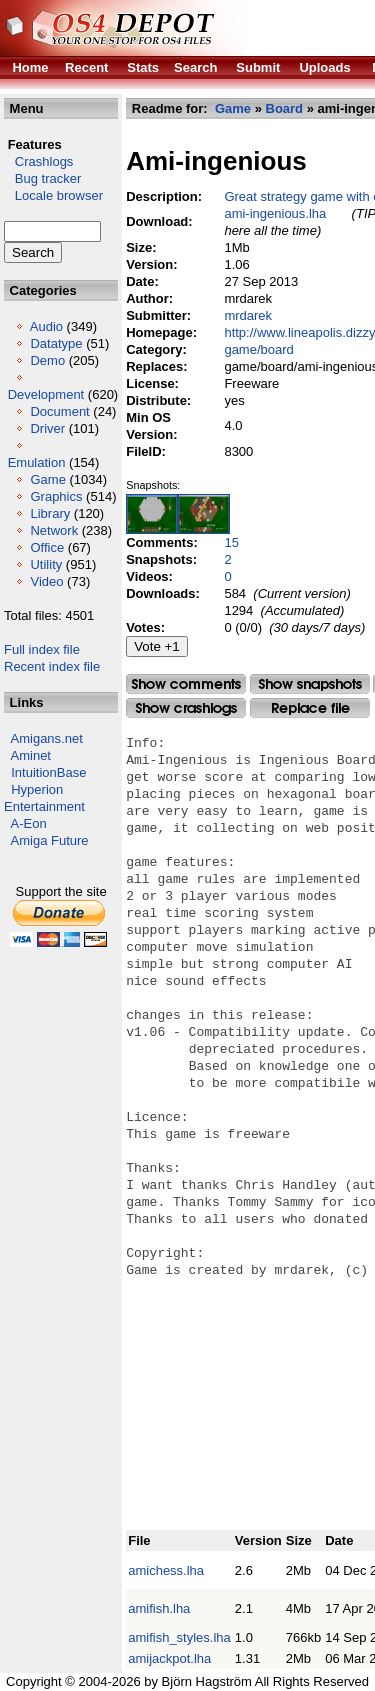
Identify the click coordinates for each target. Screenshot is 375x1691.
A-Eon (29, 823)
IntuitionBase (48, 772)
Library (50, 513)
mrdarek (248, 315)
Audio (46, 326)
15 (231, 542)
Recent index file (52, 666)
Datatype (56, 343)
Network (54, 530)
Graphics (56, 496)
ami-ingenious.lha (275, 213)
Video (46, 581)
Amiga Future (50, 840)
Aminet (31, 755)
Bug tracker (42, 178)
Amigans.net (47, 738)
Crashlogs (38, 161)
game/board (258, 349)
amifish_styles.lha (179, 1637)
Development (46, 394)
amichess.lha (166, 1570)
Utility (46, 564)
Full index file (42, 649)
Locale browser (53, 195)
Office (47, 547)
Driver (47, 428)
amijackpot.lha (169, 1658)
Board (285, 108)
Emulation (37, 462)
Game (47, 479)
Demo (47, 360)
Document (59, 411)
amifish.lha (159, 1608)
